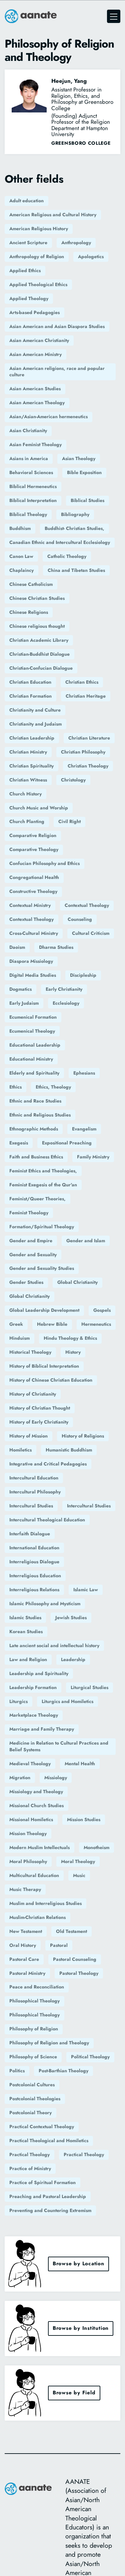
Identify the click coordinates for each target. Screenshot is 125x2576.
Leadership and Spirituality (38, 1673)
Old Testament (71, 1931)
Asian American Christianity (39, 340)
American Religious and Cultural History (52, 214)
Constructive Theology (33, 891)
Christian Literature (89, 738)
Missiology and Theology (36, 1791)
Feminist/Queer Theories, (37, 1198)
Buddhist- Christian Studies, (74, 528)
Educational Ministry (31, 1059)
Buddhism (20, 528)
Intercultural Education (33, 1477)
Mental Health (80, 1763)
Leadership (73, 1659)
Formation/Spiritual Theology (41, 1226)
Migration (19, 1777)
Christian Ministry (28, 752)
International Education (34, 1547)
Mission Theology (28, 1833)
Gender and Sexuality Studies (41, 1268)
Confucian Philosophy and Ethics (44, 863)
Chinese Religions (28, 612)
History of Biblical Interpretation (44, 1366)
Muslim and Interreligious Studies (45, 1903)
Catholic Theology (66, 556)
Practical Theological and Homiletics (48, 2140)
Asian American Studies (35, 388)
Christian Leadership (31, 738)
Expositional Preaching (67, 1142)
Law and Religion (28, 1659)
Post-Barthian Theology (63, 2070)
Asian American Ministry (35, 354)
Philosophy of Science (33, 2056)
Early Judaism (24, 1003)
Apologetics (91, 256)
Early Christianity (64, 989)
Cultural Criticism (90, 933)
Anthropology (76, 242)
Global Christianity (77, 1282)
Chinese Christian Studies (37, 598)
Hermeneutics (96, 1324)
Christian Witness (28, 779)
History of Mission (28, 1436)
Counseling (80, 919)
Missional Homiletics (31, 1819)
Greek (16, 1324)
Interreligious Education (35, 1575)
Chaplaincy (21, 570)
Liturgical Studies (89, 1687)
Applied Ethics (25, 270)
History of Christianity (32, 1394)
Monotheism (96, 1847)
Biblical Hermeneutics (33, 486)
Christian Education (30, 682)
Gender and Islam (85, 1240)
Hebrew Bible (52, 1324)
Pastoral (59, 1945)
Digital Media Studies (32, 975)
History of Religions (83, 1436)
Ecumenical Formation (33, 1017)
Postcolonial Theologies (34, 2098)
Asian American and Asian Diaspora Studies (57, 326)
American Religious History (38, 228)
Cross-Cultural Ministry (33, 933)
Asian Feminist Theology (35, 444)
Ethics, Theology (53, 1087)
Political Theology (90, 2056)
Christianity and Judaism (35, 724)
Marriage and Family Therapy (41, 1729)
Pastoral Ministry (27, 1973)
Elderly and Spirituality (34, 1073)
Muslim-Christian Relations (37, 1917)
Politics (17, 2070)
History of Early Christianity (38, 1422)
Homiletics (20, 1450)
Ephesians (84, 1073)
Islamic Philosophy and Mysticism (44, 1603)
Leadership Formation (33, 1687)
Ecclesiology (66, 1003)
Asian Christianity (28, 430)
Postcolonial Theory (30, 2112)
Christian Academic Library (38, 640)
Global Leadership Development (44, 1310)
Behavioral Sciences (31, 472)
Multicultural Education (34, 1875)
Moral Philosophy (28, 1861)
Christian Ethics (81, 682)
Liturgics (18, 1701)
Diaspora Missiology (31, 961)
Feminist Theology (28, 1212)
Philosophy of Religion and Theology (49, 2042)
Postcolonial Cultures (32, 2084)
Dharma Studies (56, 947)
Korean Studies (26, 1631)
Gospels (102, 1310)
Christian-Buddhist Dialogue (39, 654)
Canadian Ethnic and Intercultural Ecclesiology (59, 542)
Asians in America (28, 458)
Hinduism (19, 1338)
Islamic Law (85, 1589)
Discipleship (83, 975)
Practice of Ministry (30, 2168)
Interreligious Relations (34, 1589)
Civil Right (69, 821)
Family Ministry (93, 1156)
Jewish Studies (71, 1617)
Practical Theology (29, 2154)
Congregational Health (34, 877)
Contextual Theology (87, 905)
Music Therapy (25, 1889)
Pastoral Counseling (74, 1959)
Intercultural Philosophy (35, 1491)
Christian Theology (88, 766)
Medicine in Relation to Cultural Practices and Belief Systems (58, 1746)
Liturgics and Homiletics (67, 1701)
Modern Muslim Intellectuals (39, 1847)
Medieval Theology (30, 1763)
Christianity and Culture (35, 710)
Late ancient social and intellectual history (54, 1645)
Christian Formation (30, 696)
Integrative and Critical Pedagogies (48, 1463)
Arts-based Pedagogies (34, 312)
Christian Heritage (86, 696)
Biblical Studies (87, 500)
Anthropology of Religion (36, 256)
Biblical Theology (28, 514)
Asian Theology (78, 458)
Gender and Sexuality (33, 1254)
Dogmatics (20, 989)
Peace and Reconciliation (36, 1986)
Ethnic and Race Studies (35, 1101)
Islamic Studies (25, 1617)
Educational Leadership (34, 1045)
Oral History (22, 1945)
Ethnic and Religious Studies (40, 1115)
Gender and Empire (30, 1240)
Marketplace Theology (33, 1715)
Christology (73, 779)
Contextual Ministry (30, 905)
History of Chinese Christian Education (50, 1380)
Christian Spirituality (31, 766)
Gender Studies (26, 1282)
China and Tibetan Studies (76, 570)
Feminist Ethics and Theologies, (43, 1170)
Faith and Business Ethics (36, 1156)
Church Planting (26, 821)
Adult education (26, 200)
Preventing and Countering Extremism (50, 2210)
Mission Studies (83, 1819)
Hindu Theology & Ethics (70, 1338)
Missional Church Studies (36, 1805)
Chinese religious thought (37, 626)
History (73, 1352)
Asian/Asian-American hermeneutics (48, 416)
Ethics (15, 1087)
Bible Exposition (84, 472)
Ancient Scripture (28, 242)
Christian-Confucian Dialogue (41, 668)
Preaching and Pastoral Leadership (47, 2196)
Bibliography (75, 514)
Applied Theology (28, 298)
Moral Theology (78, 1861)
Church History (25, 793)
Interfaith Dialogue (29, 1533)
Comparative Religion (32, 835)
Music (79, 1875)
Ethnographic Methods (33, 1128)
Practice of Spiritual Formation (42, 2182)
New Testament (25, 1931)
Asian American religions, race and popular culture (57, 371)
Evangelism (84, 1128)
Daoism (17, 947)
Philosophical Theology (34, 2000)
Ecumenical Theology (32, 1031)
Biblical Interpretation (33, 500)
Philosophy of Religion (33, 2028)
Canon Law (21, 556)
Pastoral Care (24, 1959)
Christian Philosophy (83, 752)
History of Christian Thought (39, 1408)
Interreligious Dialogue (34, 1561)
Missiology (55, 1777)
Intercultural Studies (31, 1505)
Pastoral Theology (78, 1973)
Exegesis (18, 1142)
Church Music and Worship (38, 807)
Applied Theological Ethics (38, 284)
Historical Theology (30, 1352)
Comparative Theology (33, 849)
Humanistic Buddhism (69, 1450)
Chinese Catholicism (31, 584)
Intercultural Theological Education (47, 1519)
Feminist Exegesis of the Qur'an (43, 1184)
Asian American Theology (37, 402)
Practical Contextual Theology (41, 2126)
